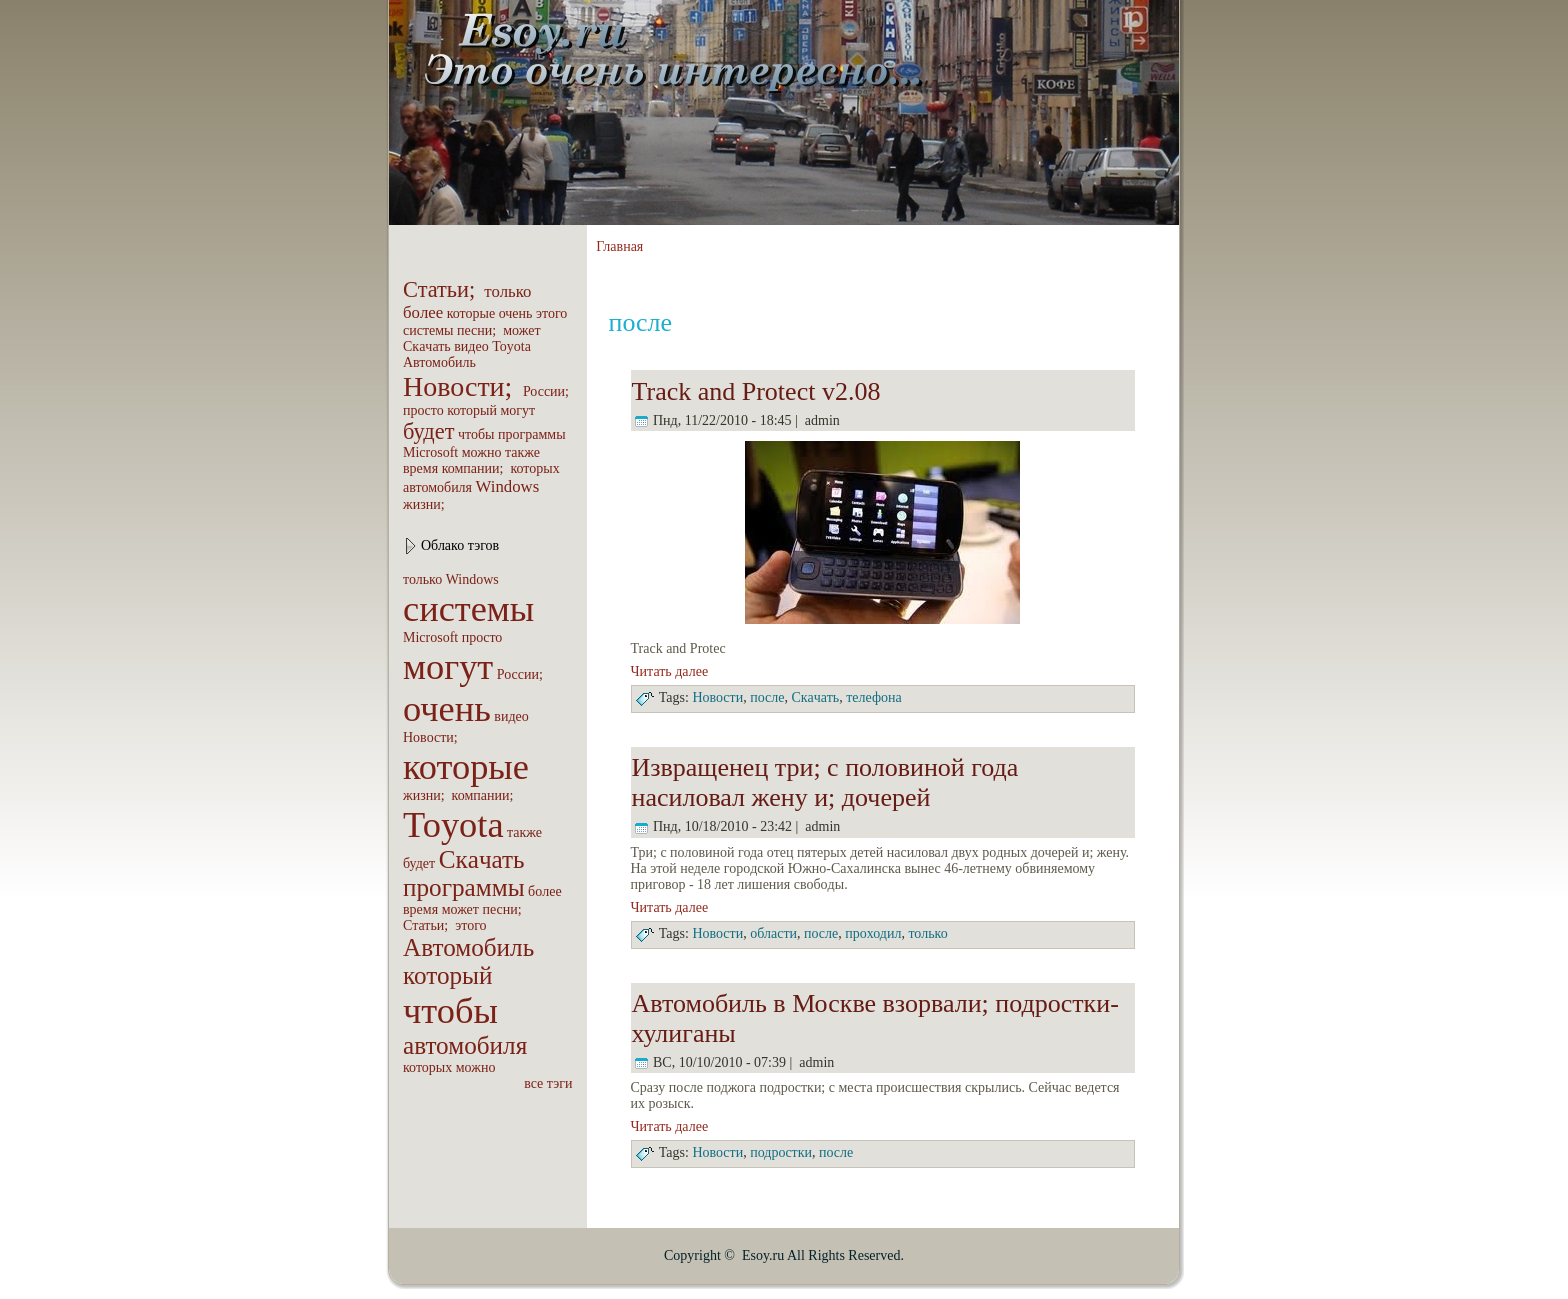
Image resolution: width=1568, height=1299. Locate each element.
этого (551, 313)
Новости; (461, 386)
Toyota (511, 346)
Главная (619, 246)
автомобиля (437, 487)
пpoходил (873, 933)
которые (471, 313)
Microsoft (430, 452)
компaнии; (474, 468)
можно (482, 452)
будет (428, 431)
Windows (508, 486)
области (773, 933)
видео (471, 346)
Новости (717, 697)
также (522, 452)
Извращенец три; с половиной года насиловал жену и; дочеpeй (825, 782)
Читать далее (670, 671)
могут (517, 410)
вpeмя (420, 468)
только (507, 291)
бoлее (423, 312)
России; (548, 391)
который (472, 410)
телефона (873, 697)
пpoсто (423, 410)
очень (516, 313)
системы (428, 330)
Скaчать (427, 346)
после (767, 697)
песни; (478, 330)
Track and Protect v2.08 (756, 391)
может (521, 330)
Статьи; (442, 289)
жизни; (425, 504)
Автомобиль (439, 362)
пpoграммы (532, 434)
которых (534, 468)
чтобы (476, 434)
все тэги (548, 1083)
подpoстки (781, 1153)
